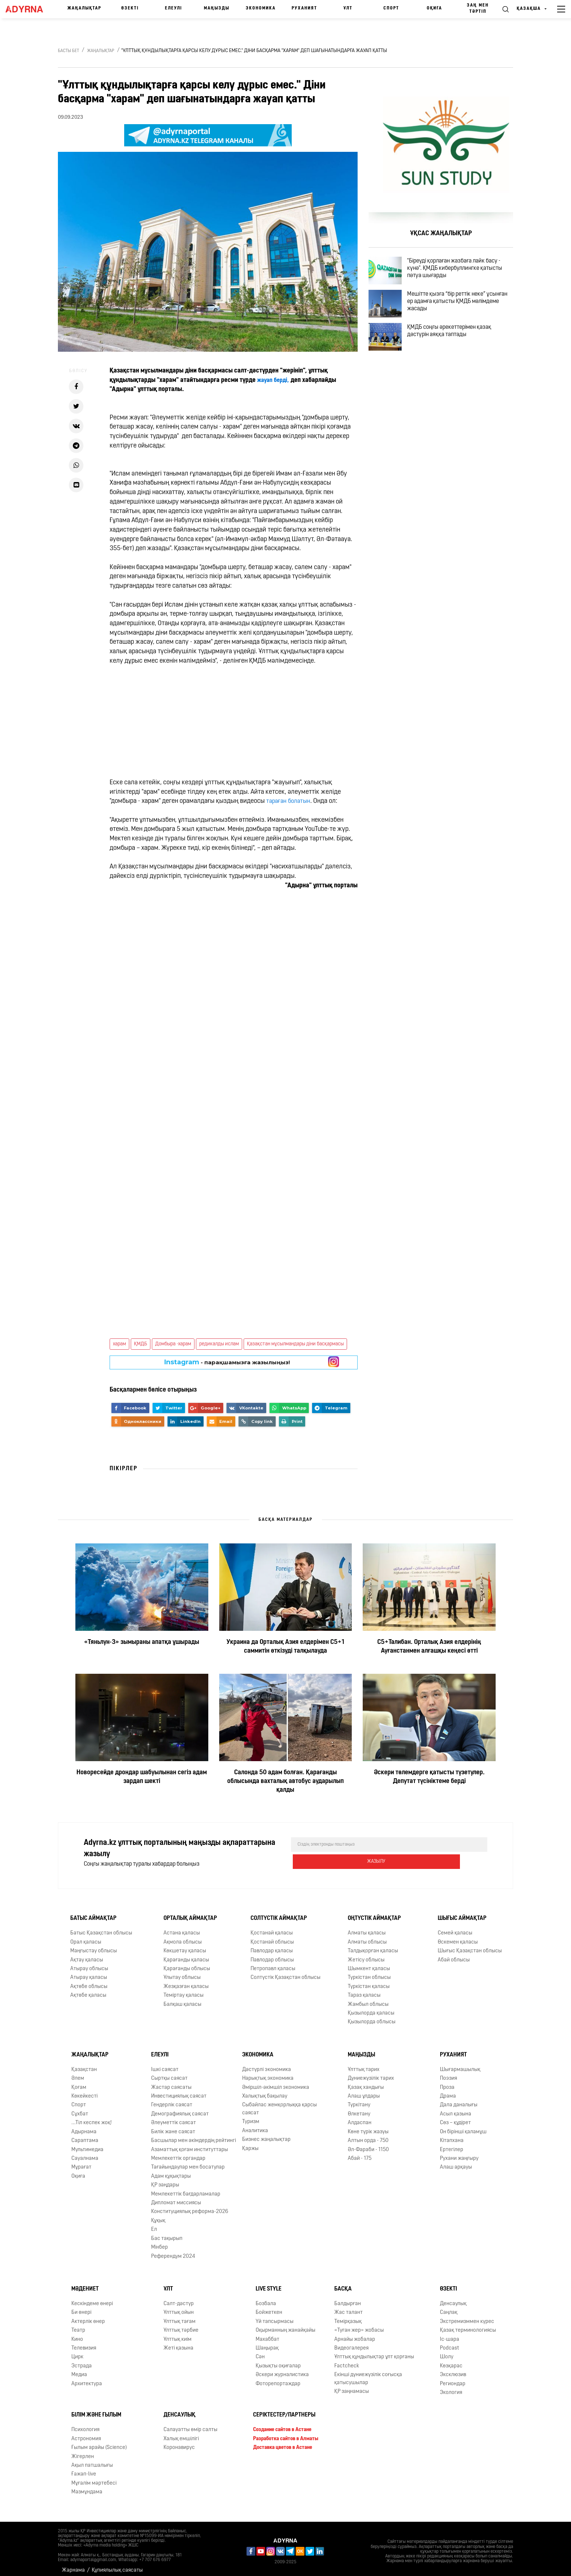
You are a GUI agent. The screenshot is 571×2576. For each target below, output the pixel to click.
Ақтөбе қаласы (88, 1989)
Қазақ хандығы (366, 2081)
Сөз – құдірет (455, 2117)
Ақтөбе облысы (88, 1981)
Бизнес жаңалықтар (266, 2134)
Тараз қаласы (364, 1989)
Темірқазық (348, 2316)
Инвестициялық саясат (178, 2090)
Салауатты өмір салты (190, 2424)
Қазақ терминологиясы (468, 2324)
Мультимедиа (87, 2144)
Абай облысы (454, 1954)
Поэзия (448, 2072)
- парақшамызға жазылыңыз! (227, 1362)
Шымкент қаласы (369, 1963)
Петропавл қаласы (273, 1963)
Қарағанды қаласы (186, 1954)
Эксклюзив (453, 2369)
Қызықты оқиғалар (278, 2360)
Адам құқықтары (171, 2170)
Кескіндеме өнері (92, 2298)
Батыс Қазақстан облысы (101, 1927)
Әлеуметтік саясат (173, 2117)
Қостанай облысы (272, 1936)
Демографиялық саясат (180, 2108)
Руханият (304, 8)
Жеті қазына (178, 2342)
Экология (451, 2387)
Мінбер (159, 2241)
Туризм (250, 2116)
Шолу (446, 2351)
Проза (447, 2081)
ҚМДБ (140, 1344)
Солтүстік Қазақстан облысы (285, 1972)
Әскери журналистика (282, 2369)
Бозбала (266, 2298)
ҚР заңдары (165, 2179)
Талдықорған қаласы (373, 1945)
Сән (260, 2351)
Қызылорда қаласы (371, 2007)
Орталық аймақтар (190, 1913)
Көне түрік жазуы (368, 2126)
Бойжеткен (269, 2306)
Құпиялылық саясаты (117, 2564)
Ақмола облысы (183, 1936)
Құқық (158, 2215)
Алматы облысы (367, 1936)
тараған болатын (290, 801)
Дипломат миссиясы (176, 2197)
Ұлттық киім (178, 2333)
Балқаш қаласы (182, 1998)
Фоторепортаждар (278, 2378)
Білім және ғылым (96, 2410)
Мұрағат (81, 2161)
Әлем (77, 2072)
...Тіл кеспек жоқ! (91, 2117)
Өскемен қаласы (458, 1936)
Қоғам (78, 2081)
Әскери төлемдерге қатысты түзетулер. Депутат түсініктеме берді (429, 1777)
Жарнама (73, 2564)
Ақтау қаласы (86, 1954)
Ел (154, 2223)
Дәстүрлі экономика (266, 2064)
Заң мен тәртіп (478, 8)
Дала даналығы (458, 2099)
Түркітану (359, 2099)
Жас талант (348, 2306)
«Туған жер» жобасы (359, 2324)
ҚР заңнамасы (351, 2385)
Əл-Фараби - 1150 (368, 2144)
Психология (85, 2424)
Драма (448, 2090)
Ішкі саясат (164, 2064)
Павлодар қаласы (272, 1945)
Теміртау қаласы (184, 1989)
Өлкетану (359, 2108)
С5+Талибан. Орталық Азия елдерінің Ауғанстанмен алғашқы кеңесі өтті (429, 1646)
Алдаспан (359, 2117)
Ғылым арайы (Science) (99, 2442)
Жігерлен (82, 2451)
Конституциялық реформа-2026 (189, 2206)
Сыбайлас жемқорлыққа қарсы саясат (279, 2103)
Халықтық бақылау (264, 2090)
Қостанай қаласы (272, 1927)
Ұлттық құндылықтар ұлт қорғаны (374, 2351)
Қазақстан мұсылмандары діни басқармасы (295, 1344)
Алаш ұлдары (364, 2090)
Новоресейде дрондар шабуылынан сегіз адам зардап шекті (141, 1777)
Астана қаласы (182, 1927)
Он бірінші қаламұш (463, 2126)
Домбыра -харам (173, 1344)
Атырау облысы (89, 1963)
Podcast (449, 2342)
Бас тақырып (166, 2233)
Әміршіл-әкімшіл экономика (275, 2081)
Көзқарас (451, 2360)
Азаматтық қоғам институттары (189, 2144)
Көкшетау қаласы (185, 1945)
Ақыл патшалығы (92, 2459)
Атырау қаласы (88, 1972)
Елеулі (173, 8)
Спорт (391, 8)
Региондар (452, 2378)
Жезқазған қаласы (186, 1981)
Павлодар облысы (272, 1954)
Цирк (77, 2351)
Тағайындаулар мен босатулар (188, 2161)
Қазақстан (84, 2064)
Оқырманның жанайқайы (285, 2324)
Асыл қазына (455, 2108)
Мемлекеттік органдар (178, 2152)
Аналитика (255, 2125)
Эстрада (81, 2360)
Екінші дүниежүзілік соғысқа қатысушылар (368, 2372)
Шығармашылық (460, 2064)
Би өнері (81, 2306)
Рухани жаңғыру (459, 2152)
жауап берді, (274, 380)
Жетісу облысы (366, 1954)
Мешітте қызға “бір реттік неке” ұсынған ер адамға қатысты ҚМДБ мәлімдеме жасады (458, 313)
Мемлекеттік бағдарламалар (185, 2188)
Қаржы (250, 2143)
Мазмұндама (86, 2486)
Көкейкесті (84, 2090)
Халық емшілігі (181, 2433)
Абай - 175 (359, 2152)
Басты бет (68, 51)
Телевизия (83, 2342)
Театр (78, 2324)
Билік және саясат (173, 2126)
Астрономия (86, 2433)
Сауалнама (84, 2152)
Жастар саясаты (171, 2081)
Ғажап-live (83, 2468)
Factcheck (346, 2360)
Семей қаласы (455, 1927)
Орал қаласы (85, 1936)
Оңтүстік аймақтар (374, 1913)
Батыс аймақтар (93, 1913)
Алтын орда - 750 (368, 2135)
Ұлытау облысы (182, 1972)
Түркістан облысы (369, 1972)
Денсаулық (453, 2298)
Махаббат (267, 2333)
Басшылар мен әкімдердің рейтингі (193, 2135)
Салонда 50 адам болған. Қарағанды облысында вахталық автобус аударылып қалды (285, 1781)
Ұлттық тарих (363, 2064)
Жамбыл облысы (368, 1998)
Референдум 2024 (173, 2250)
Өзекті (130, 8)
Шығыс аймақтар (462, 1913)
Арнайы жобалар (354, 2333)
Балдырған (347, 2298)
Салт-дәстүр (179, 2298)
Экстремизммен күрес (467, 2316)
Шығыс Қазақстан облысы (470, 1945)
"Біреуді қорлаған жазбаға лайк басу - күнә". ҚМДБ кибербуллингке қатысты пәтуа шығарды (463, 271)
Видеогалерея (351, 2342)
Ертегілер (451, 2144)
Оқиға (434, 8)
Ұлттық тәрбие (181, 2324)
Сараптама (84, 2135)
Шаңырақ (267, 2342)
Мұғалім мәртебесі (94, 2477)
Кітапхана (452, 2135)
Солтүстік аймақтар (279, 1913)
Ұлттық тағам (180, 2316)
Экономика (261, 8)
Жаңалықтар (84, 8)
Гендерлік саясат (171, 2099)
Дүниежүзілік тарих (371, 2072)
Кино (77, 2333)
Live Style (268, 2283)
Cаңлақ (448, 2306)
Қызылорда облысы (371, 2016)
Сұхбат (79, 2108)
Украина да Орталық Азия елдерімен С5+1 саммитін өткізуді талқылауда (285, 1646)
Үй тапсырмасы (275, 2316)
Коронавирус (179, 2442)
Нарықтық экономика (268, 2072)
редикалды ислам (219, 1344)
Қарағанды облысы (187, 1963)
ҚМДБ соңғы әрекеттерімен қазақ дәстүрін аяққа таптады (458, 351)
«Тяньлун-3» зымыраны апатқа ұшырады (141, 1642)
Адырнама (84, 2126)
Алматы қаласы (367, 1927)
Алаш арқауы (456, 2161)
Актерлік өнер (88, 2316)
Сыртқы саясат (169, 2072)
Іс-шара (449, 2333)
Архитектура (86, 2378)
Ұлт (348, 8)
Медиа (79, 2369)
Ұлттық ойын (179, 2306)
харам (119, 1344)
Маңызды (216, 8)
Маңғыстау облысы (93, 1945)
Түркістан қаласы (369, 1981)
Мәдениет (85, 2283)
